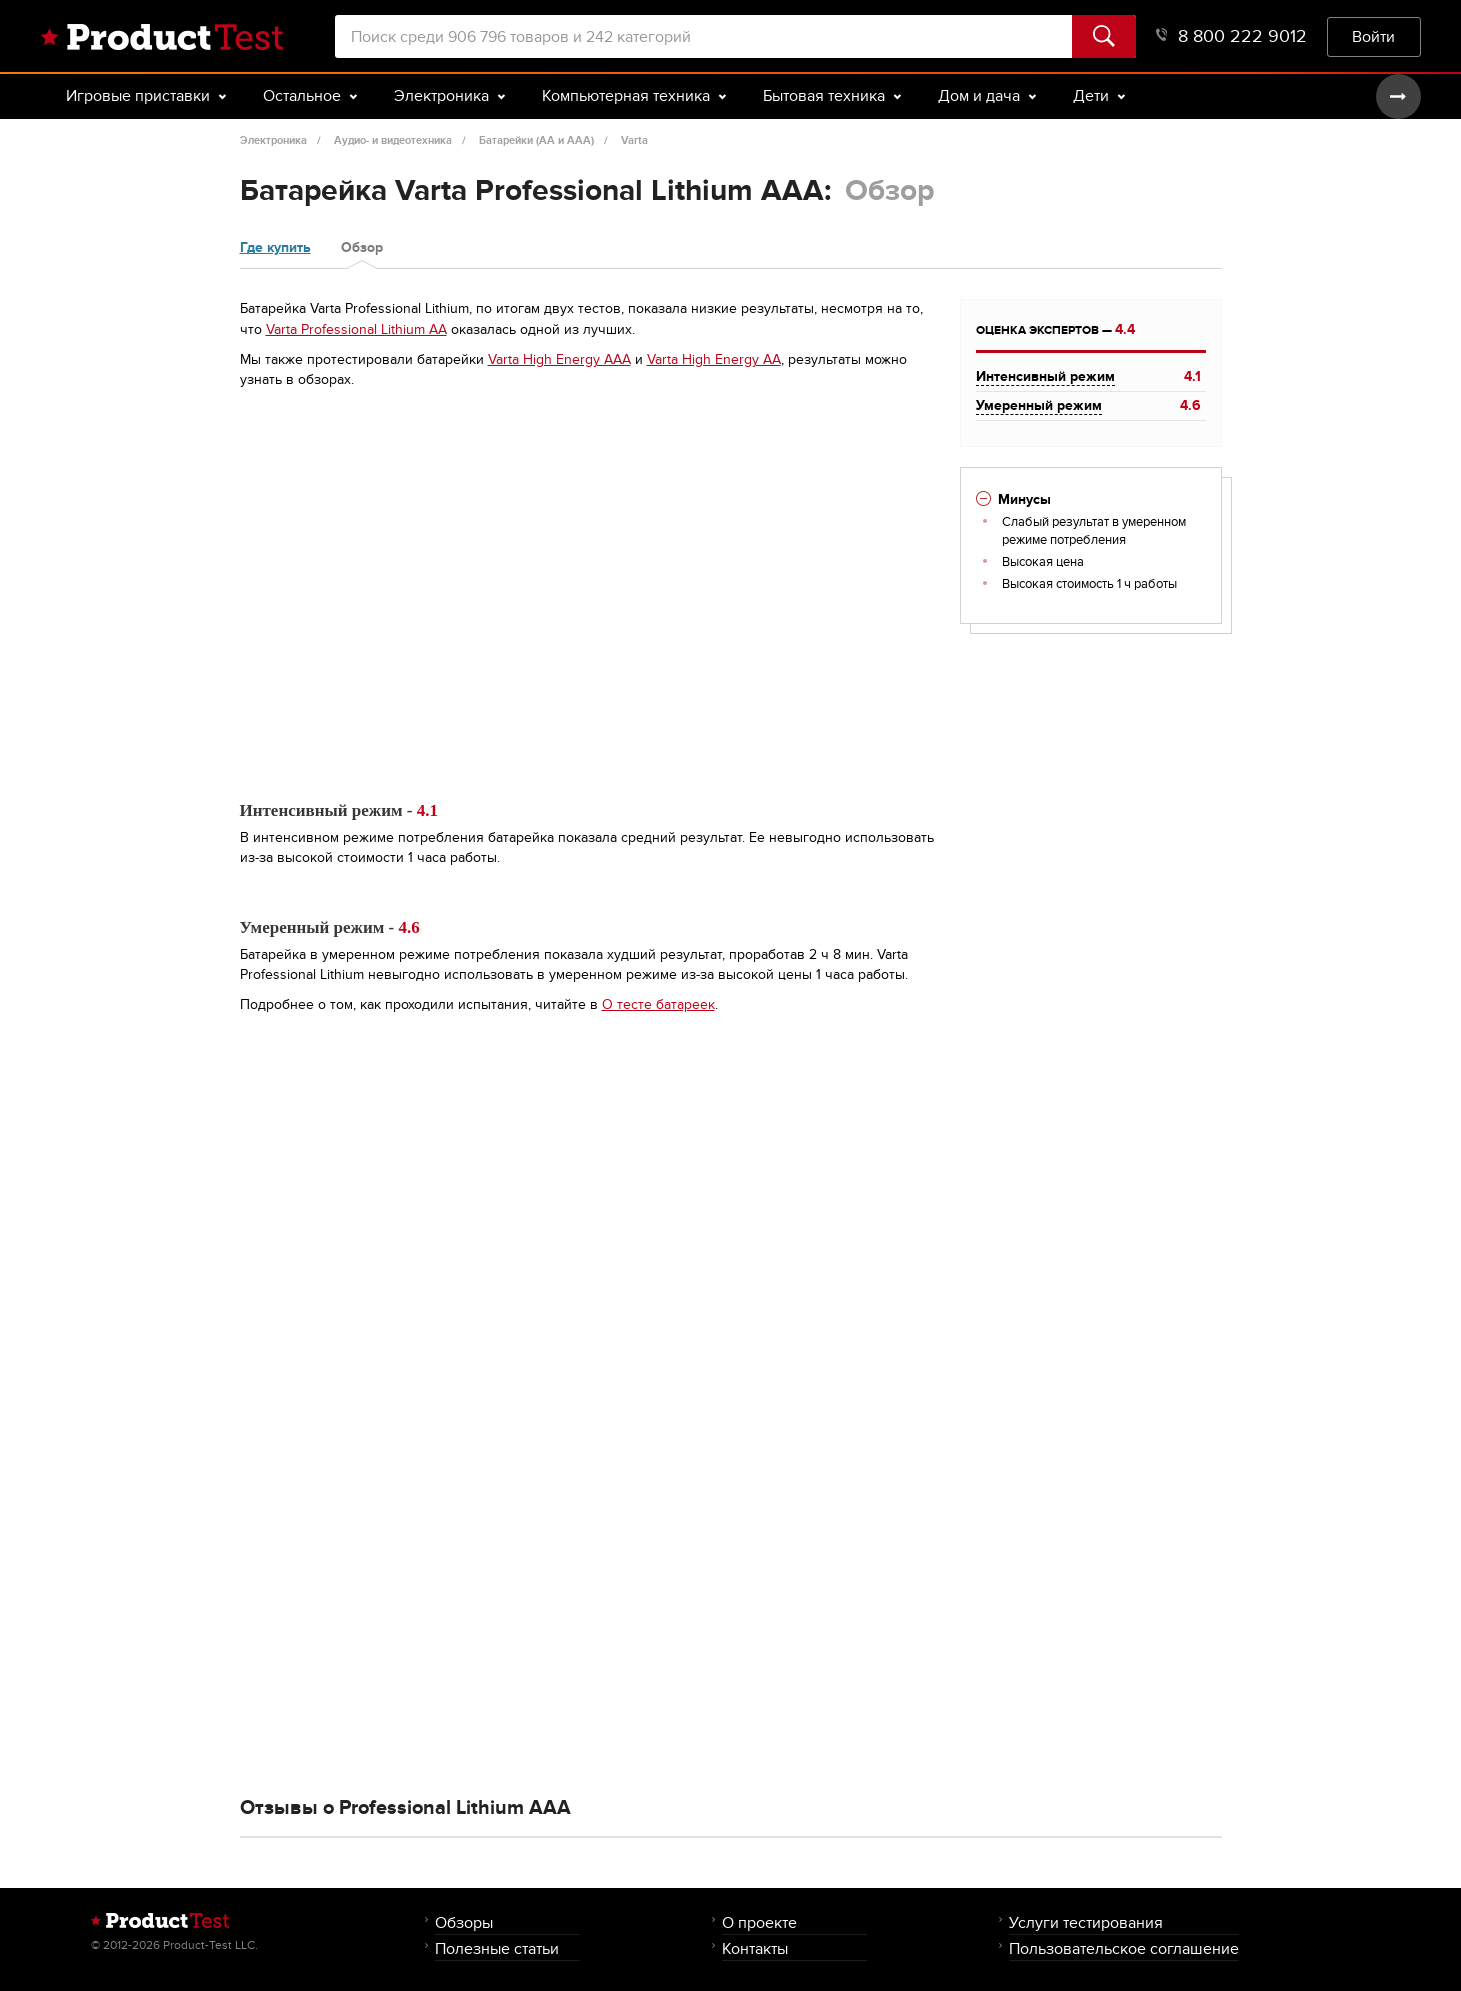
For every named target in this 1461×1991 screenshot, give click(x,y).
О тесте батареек (658, 1004)
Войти (1373, 36)
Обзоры (464, 1922)
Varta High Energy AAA (559, 359)
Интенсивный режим (1045, 376)
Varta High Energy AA (714, 359)
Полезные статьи (497, 1948)
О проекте (759, 1922)
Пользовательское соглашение (1124, 1948)
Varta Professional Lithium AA (356, 329)
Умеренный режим (1039, 405)
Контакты (755, 1948)
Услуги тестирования (1086, 1922)
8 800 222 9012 (1231, 36)
